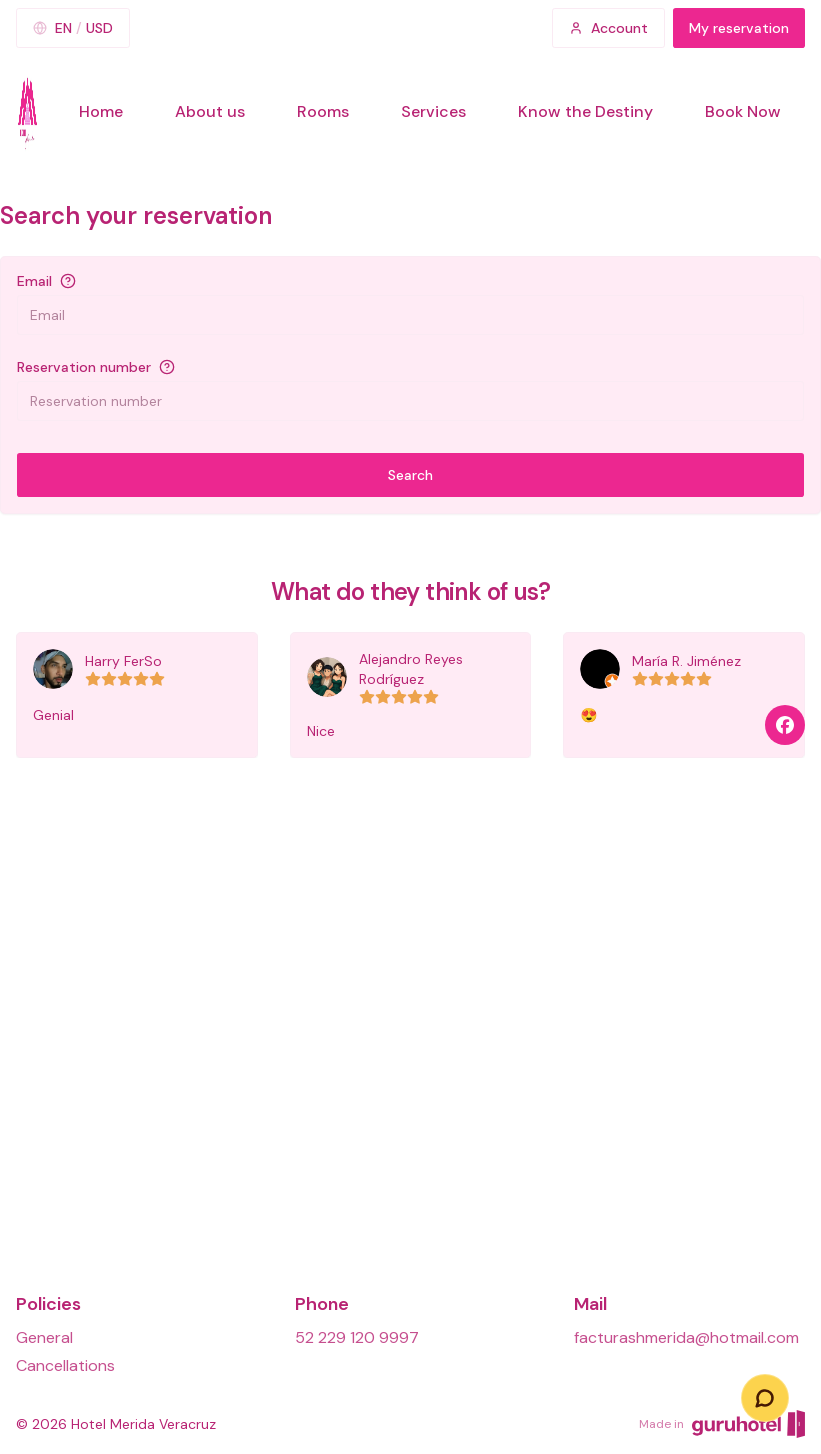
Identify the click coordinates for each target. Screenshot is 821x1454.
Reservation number (84, 367)
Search (410, 475)
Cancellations (65, 1365)
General (44, 1337)
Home (101, 111)
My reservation (739, 28)
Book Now (743, 111)
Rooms (323, 111)
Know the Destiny (585, 111)
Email (34, 281)
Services (433, 111)
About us (210, 111)
